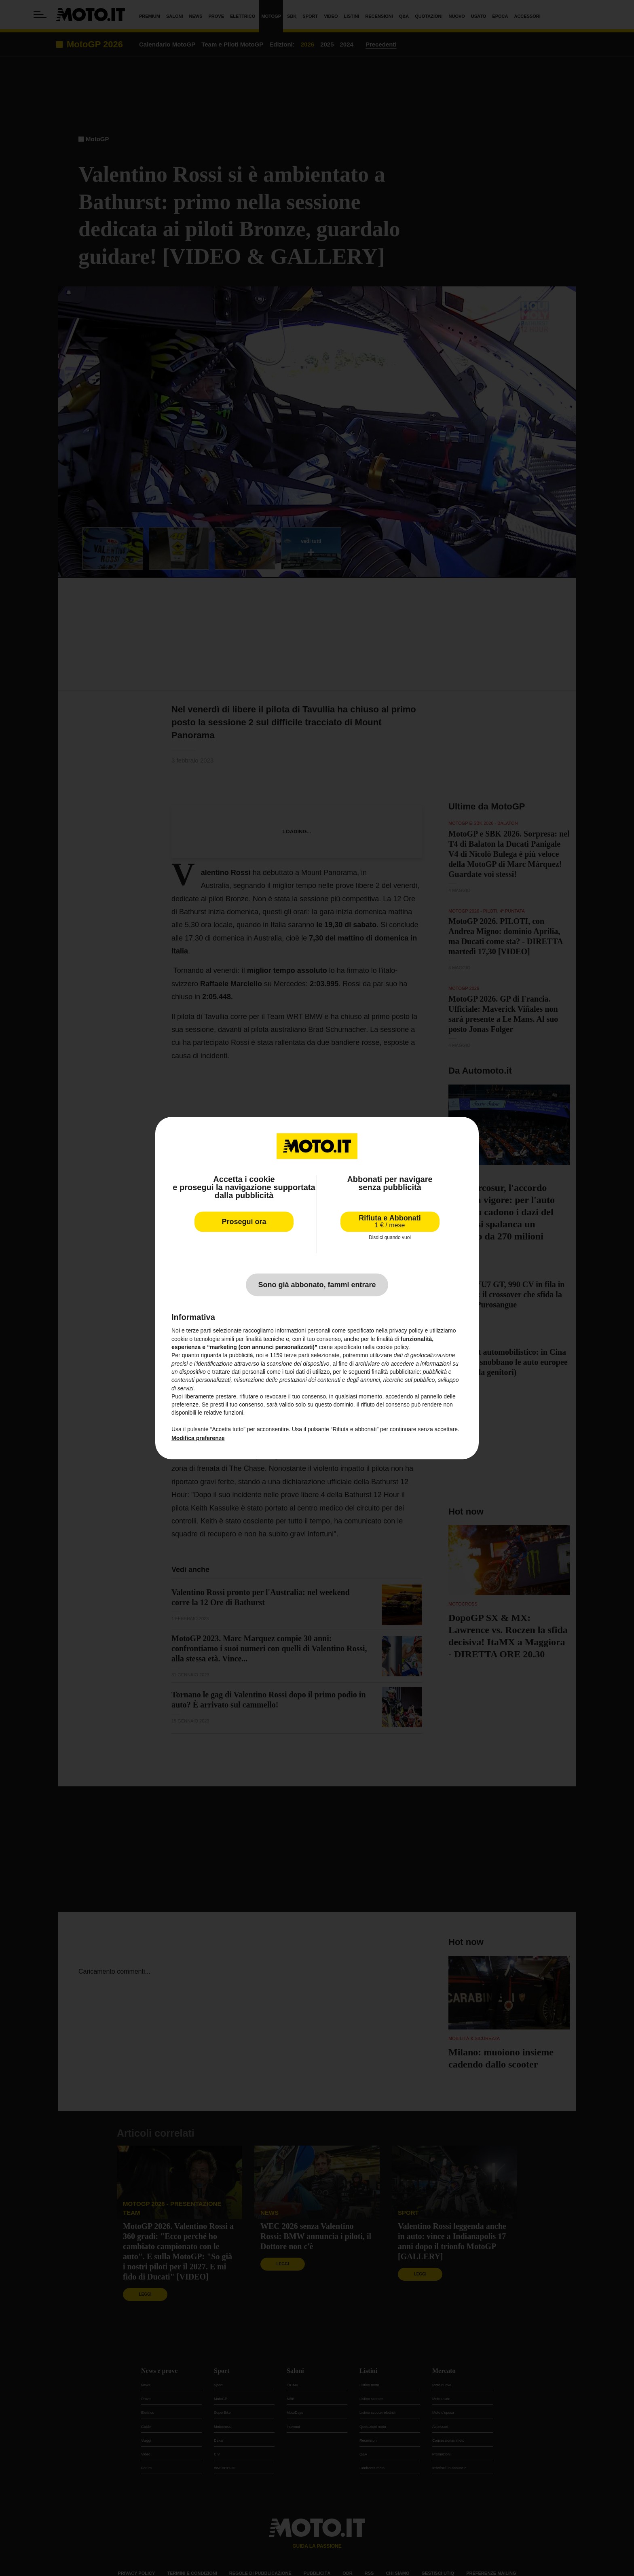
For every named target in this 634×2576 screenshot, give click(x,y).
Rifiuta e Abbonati (390, 1221)
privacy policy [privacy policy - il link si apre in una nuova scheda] (406, 1331)
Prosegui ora (244, 1222)
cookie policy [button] (392, 1347)
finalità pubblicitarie (396, 1371)
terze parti (296, 1355)
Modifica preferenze (197, 1438)
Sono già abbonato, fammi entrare (317, 1285)
